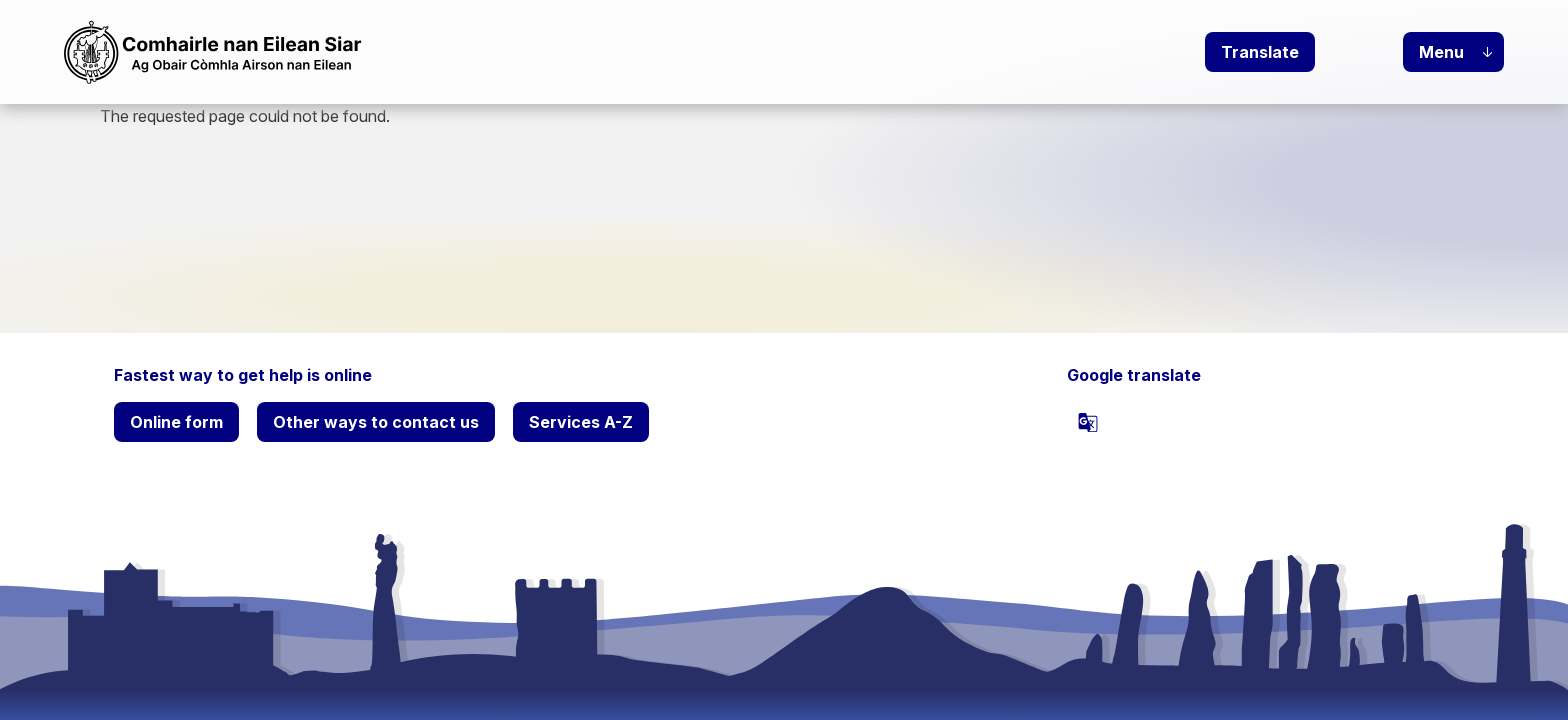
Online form (176, 422)
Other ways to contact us (376, 422)
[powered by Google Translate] (1088, 422)
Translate (1260, 52)
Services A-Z (581, 422)
